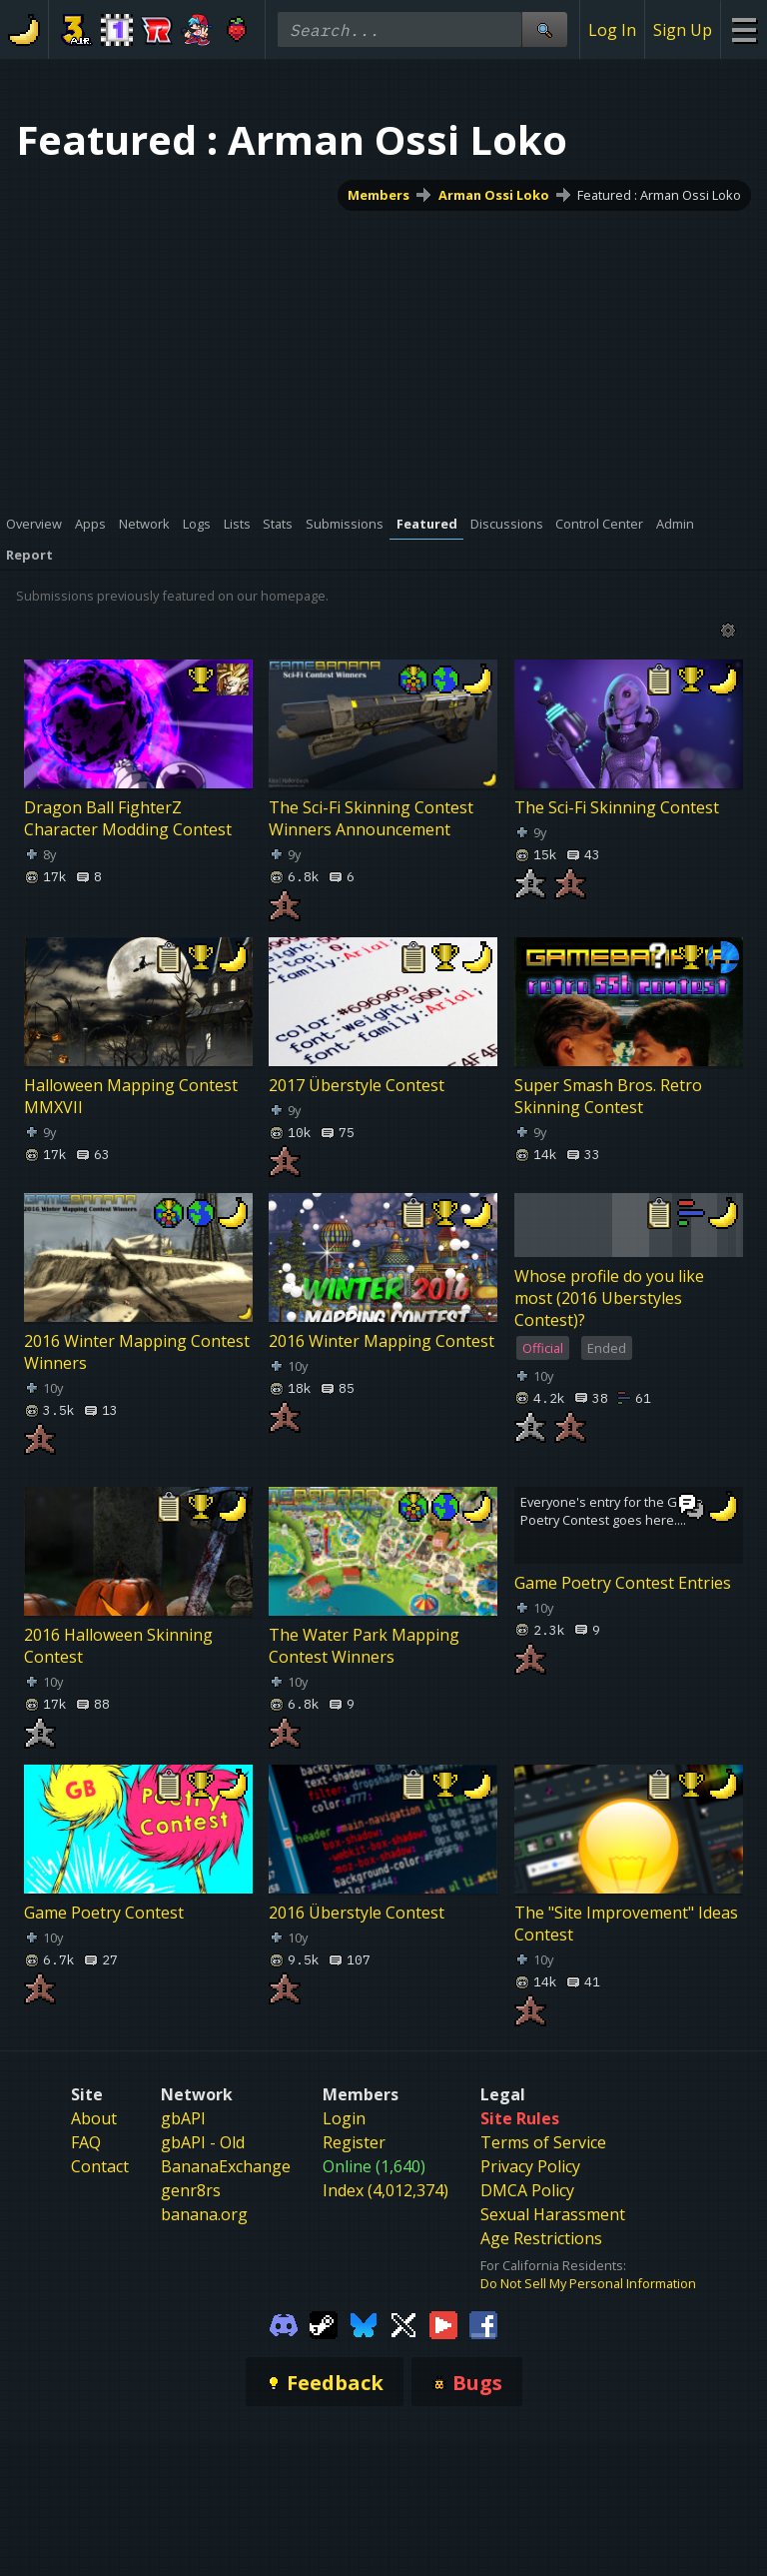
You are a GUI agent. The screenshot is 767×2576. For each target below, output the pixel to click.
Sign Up (682, 30)
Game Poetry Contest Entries (622, 1583)
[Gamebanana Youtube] (443, 2323)
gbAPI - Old (203, 2142)
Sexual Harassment (552, 2214)
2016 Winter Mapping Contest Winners (137, 1352)
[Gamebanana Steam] (324, 2323)
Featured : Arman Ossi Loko (659, 195)
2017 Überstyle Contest (356, 1085)
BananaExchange (226, 2166)
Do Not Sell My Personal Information (588, 2283)
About (94, 2118)
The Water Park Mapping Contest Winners (364, 1646)
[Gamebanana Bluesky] (364, 2323)
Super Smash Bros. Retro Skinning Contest (608, 1096)
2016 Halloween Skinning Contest (118, 1646)
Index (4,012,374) (385, 2190)
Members (378, 195)
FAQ (86, 2142)
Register (354, 2142)
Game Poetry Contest (104, 1913)
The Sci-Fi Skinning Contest (616, 807)
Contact (100, 2166)
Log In (612, 30)
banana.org (204, 2214)
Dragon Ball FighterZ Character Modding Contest (128, 818)
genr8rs (191, 2190)
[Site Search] (544, 29)
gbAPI (183, 2118)
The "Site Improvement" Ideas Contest (626, 1923)
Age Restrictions (541, 2238)
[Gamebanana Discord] (284, 2323)
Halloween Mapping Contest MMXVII (131, 1096)
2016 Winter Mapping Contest (381, 1341)
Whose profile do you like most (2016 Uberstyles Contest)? (609, 1298)
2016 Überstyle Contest (356, 1913)
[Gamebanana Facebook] (483, 2323)
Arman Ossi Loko (493, 195)
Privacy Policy (530, 2166)
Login (344, 2118)
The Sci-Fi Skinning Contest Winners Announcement (371, 818)
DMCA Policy (527, 2190)
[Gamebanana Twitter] (403, 2323)
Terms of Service (543, 2142)
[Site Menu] (743, 29)
